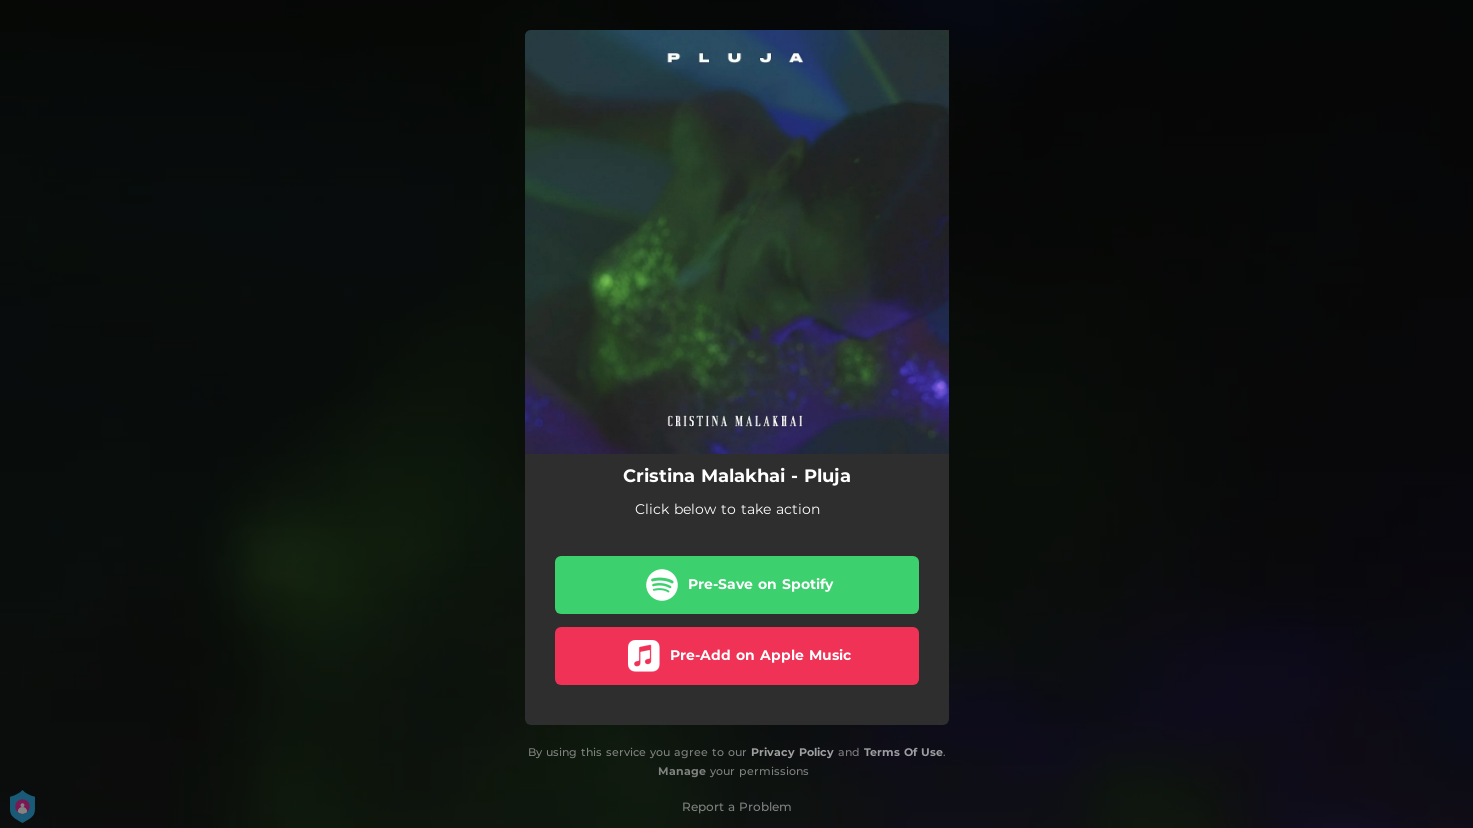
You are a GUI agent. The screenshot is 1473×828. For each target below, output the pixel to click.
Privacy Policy (792, 752)
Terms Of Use (903, 752)
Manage (682, 771)
